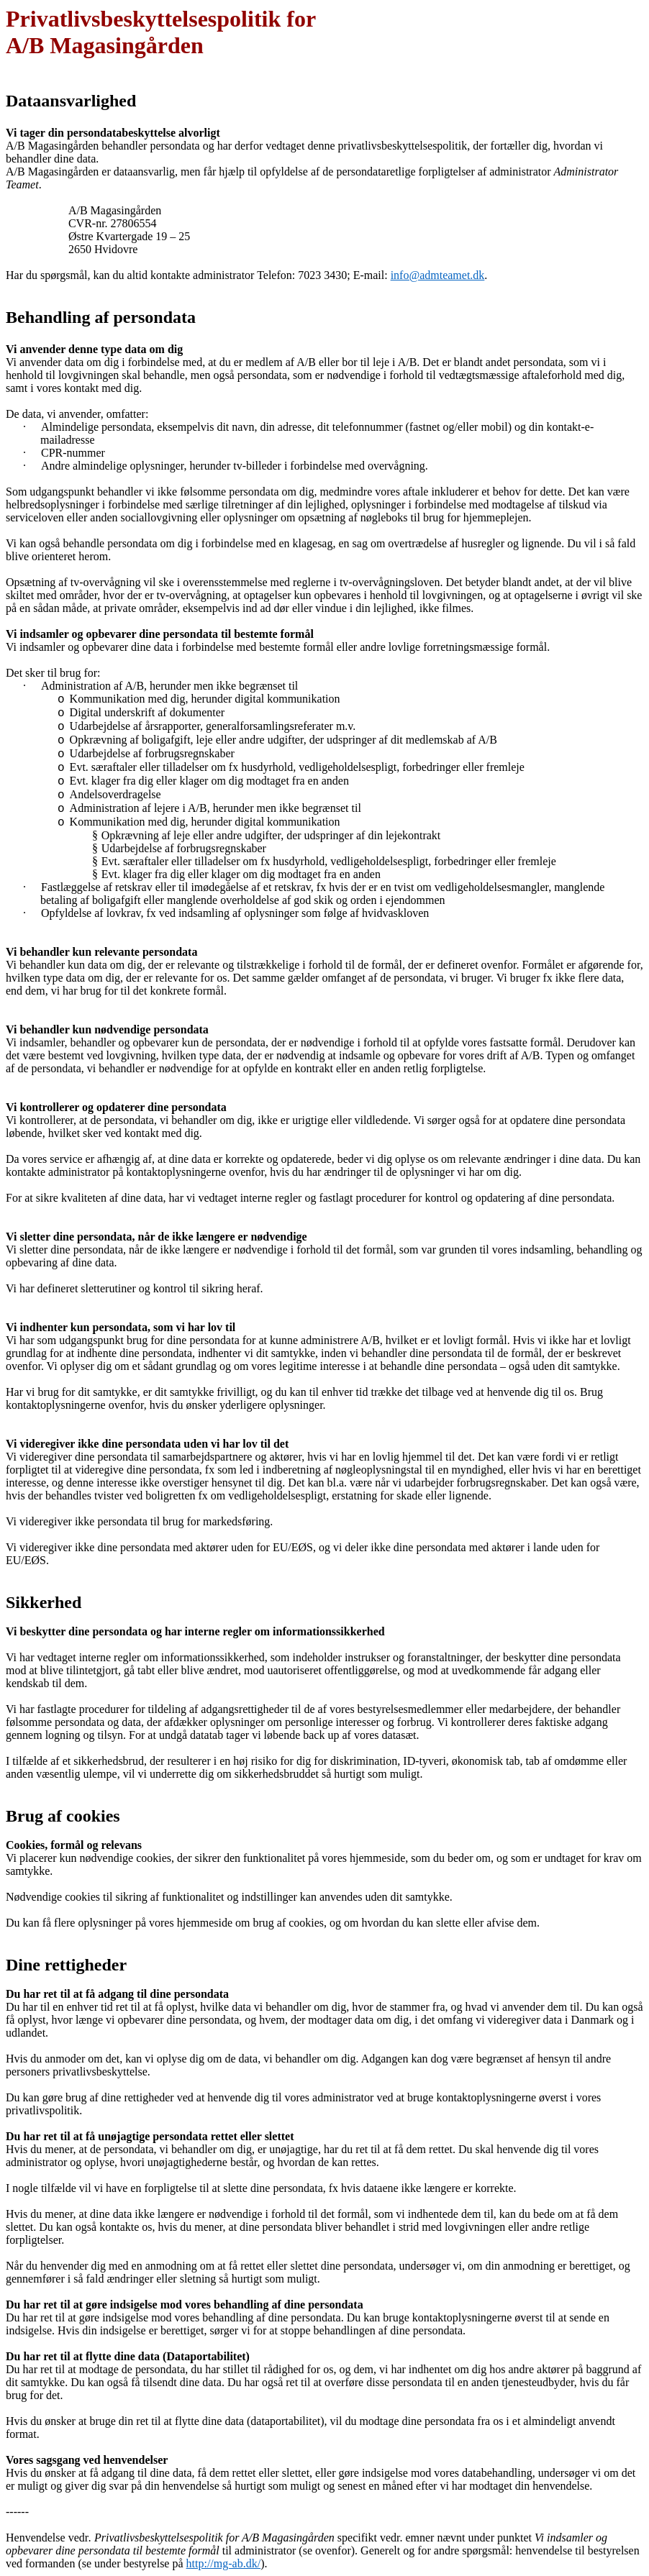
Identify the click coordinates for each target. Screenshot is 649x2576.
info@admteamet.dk (438, 275)
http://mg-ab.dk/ (223, 2563)
